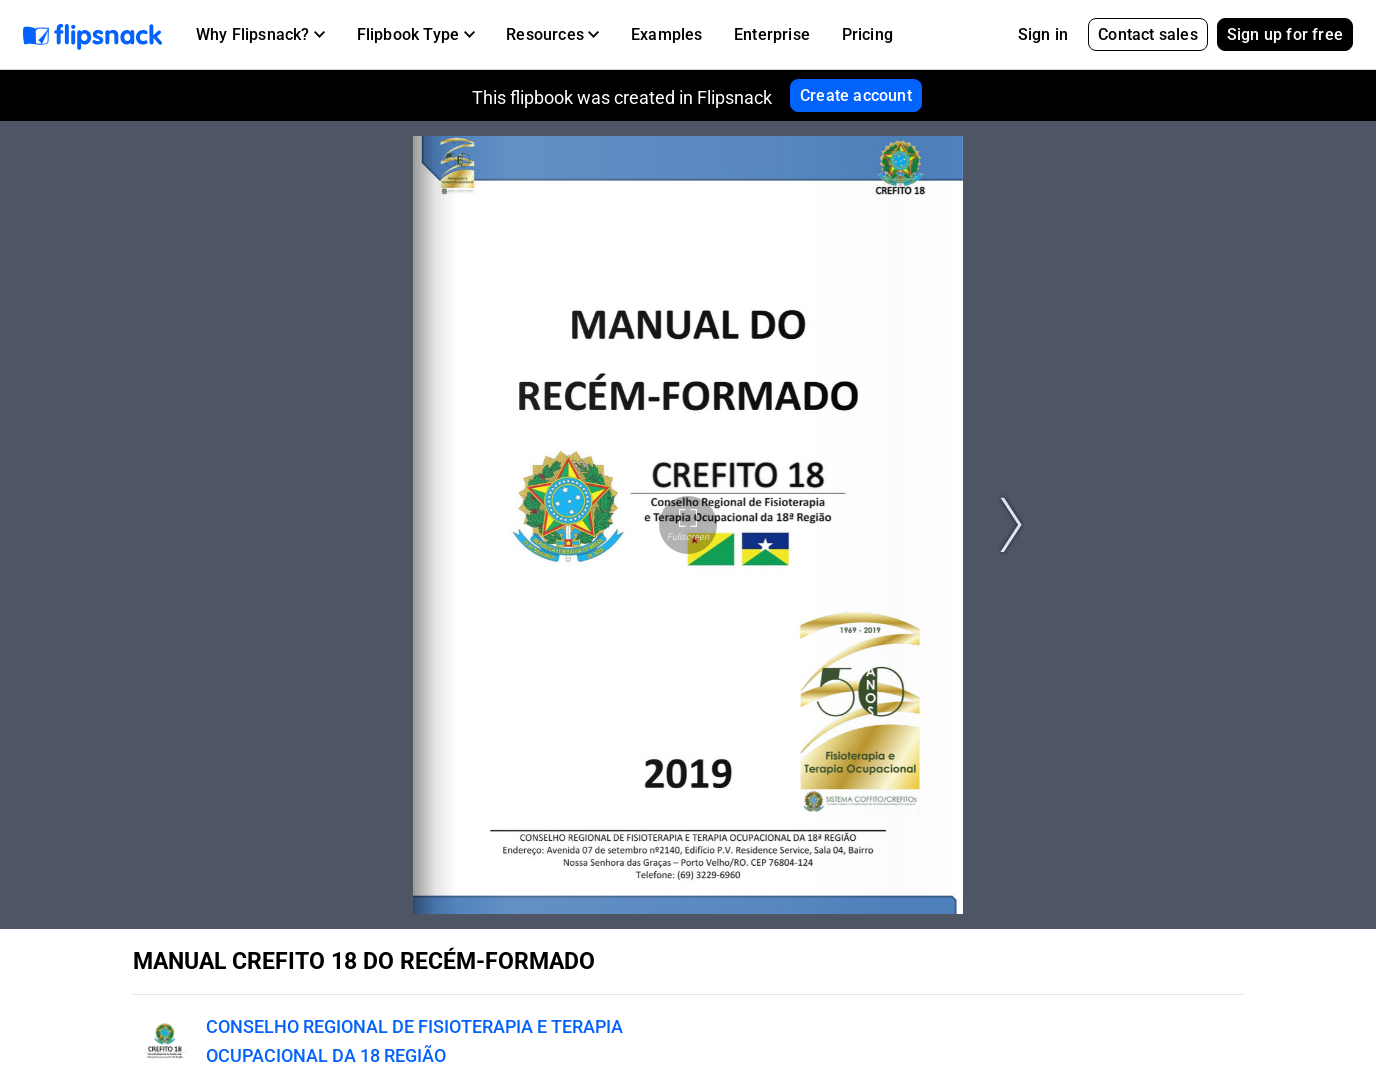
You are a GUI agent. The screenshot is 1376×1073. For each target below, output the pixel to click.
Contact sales (1148, 34)
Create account (856, 95)
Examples (667, 34)
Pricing (867, 34)
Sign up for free (1285, 34)
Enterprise (772, 34)
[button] (260, 35)
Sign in (1043, 34)
